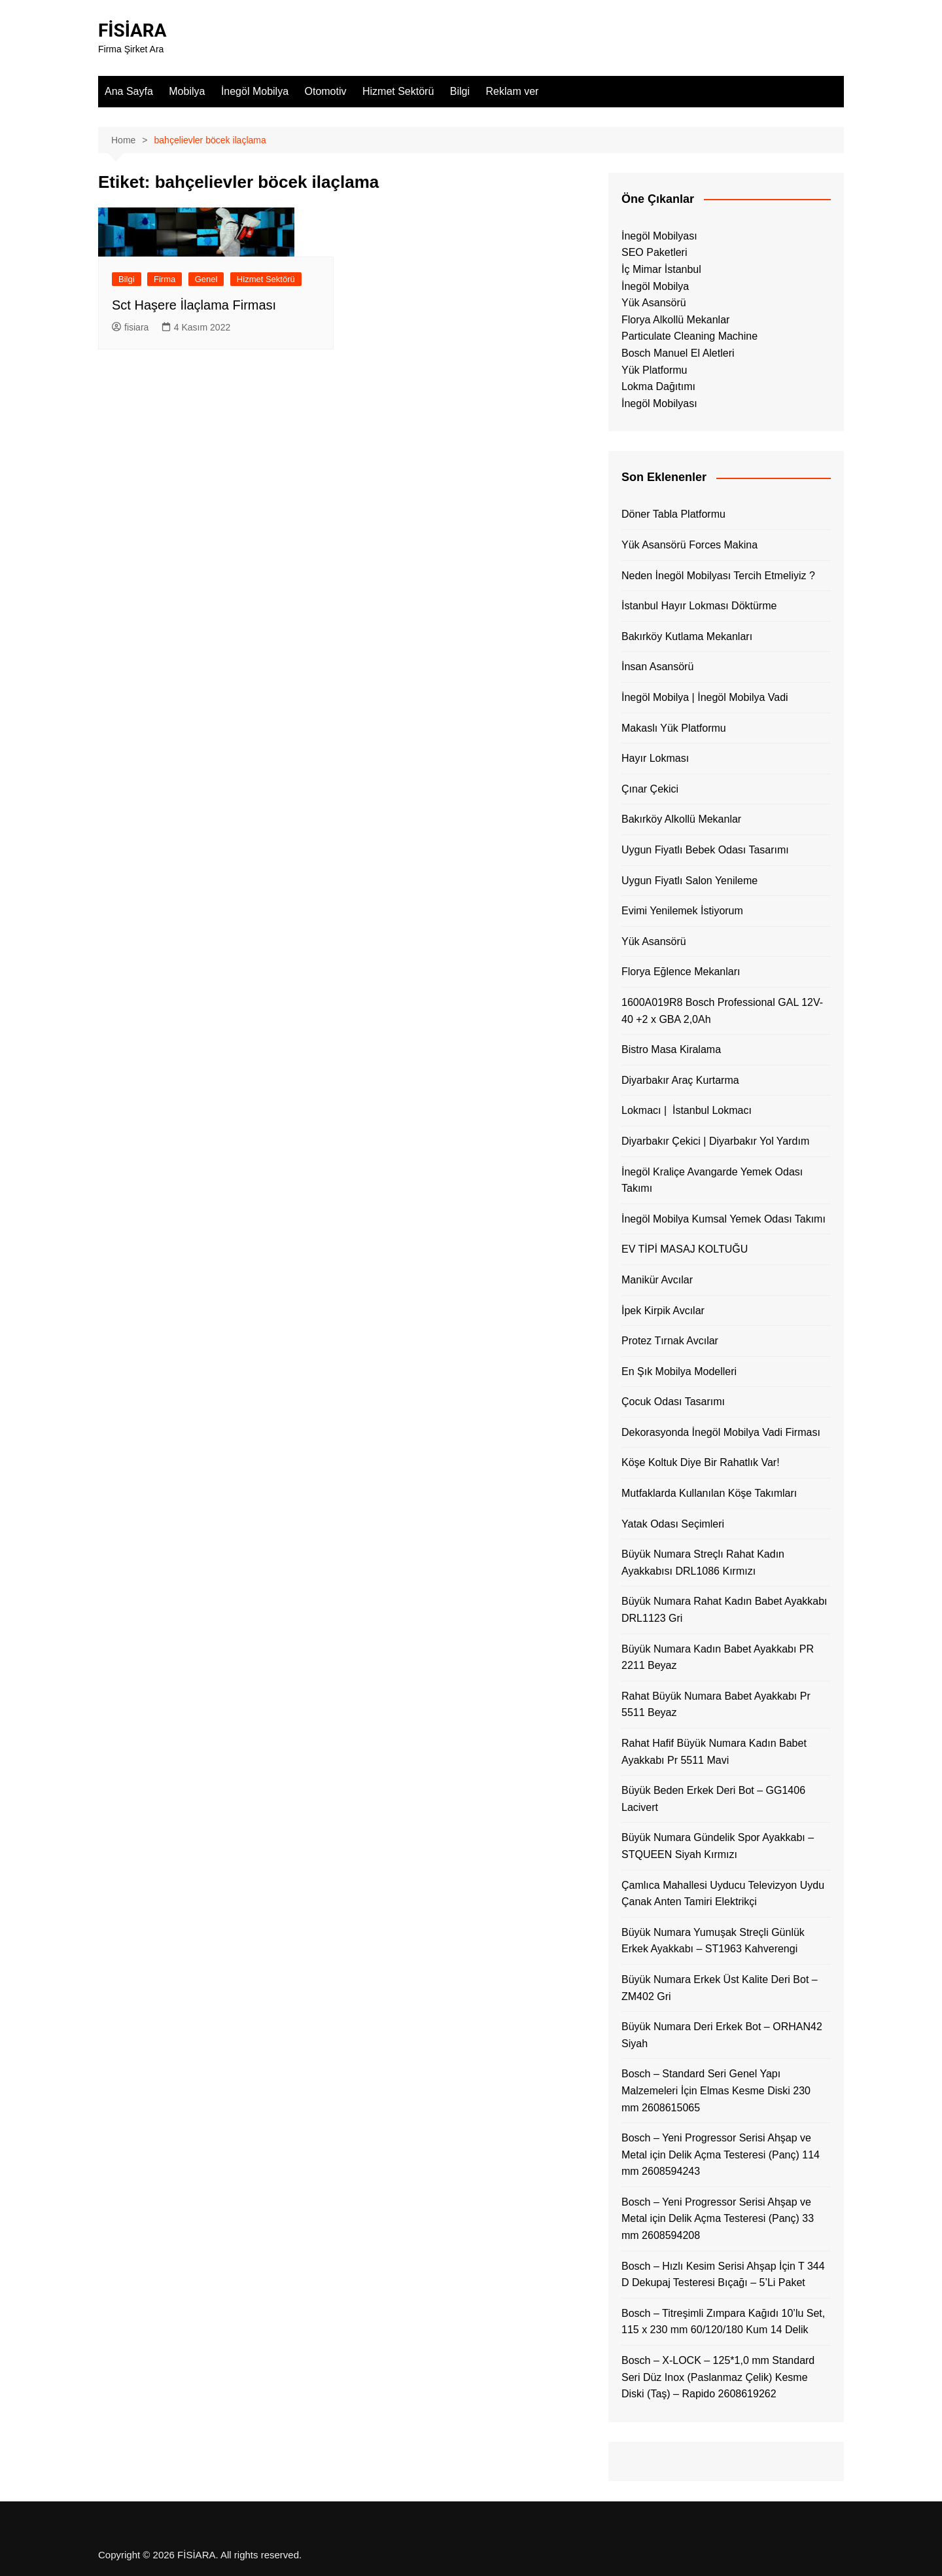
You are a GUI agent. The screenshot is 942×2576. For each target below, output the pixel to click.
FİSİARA (132, 30)
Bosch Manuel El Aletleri (678, 353)
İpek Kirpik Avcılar (663, 1310)
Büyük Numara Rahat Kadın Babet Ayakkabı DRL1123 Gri (724, 1610)
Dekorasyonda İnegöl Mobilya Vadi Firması (720, 1432)
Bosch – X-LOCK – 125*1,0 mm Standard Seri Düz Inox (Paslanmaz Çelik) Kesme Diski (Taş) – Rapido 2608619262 (717, 2377)
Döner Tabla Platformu (673, 514)
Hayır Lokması (655, 758)
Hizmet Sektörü (398, 91)
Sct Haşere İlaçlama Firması (194, 305)
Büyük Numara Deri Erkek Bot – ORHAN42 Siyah (721, 2035)
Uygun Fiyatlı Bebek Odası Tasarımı (705, 849)
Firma (164, 279)
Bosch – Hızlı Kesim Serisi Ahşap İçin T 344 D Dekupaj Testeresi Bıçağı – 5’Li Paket (723, 2275)
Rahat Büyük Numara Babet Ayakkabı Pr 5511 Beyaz (716, 1704)
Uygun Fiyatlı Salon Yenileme (689, 880)
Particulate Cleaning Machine (689, 336)
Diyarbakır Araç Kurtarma (680, 1080)
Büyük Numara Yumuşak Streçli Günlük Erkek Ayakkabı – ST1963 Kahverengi (713, 1941)
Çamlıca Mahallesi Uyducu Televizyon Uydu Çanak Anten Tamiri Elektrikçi (722, 1894)
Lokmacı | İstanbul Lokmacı (686, 1110)
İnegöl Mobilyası (659, 235)
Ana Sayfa (129, 91)
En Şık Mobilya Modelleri (679, 1371)
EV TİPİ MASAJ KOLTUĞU (684, 1249)
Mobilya (187, 91)
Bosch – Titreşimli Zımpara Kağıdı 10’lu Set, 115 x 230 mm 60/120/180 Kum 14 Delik (723, 2322)
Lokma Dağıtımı (658, 386)
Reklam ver (511, 91)
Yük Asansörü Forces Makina (689, 544)
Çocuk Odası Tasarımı (673, 1401)
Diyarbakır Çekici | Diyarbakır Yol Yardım (715, 1141)
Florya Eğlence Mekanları (680, 971)
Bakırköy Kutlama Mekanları (686, 636)
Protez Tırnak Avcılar (669, 1340)
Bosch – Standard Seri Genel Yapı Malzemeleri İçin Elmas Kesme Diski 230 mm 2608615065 (716, 2090)
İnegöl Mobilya (254, 91)
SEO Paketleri (654, 252)
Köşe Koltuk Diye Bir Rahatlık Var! (700, 1462)
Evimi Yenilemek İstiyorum (682, 910)
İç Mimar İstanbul (661, 269)
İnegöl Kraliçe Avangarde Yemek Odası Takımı (712, 1180)
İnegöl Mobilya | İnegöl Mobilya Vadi (704, 697)
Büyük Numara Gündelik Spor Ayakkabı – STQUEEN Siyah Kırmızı (717, 1846)
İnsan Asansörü (657, 666)
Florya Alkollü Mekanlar (675, 319)
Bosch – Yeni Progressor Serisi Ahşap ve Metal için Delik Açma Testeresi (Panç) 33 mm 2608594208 (717, 2218)
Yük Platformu (654, 370)
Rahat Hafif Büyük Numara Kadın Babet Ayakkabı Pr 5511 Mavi (714, 1752)
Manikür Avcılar (657, 1279)
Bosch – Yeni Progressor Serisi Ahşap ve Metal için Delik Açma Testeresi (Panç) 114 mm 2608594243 (720, 2154)
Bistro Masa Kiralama (671, 1049)
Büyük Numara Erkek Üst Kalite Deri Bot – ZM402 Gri (719, 1988)
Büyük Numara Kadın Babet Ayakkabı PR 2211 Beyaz (717, 1657)
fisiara (130, 327)
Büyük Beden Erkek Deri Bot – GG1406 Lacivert (713, 1799)
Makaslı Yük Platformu (673, 728)
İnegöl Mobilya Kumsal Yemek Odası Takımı (723, 1219)
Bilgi (460, 91)
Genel (206, 279)
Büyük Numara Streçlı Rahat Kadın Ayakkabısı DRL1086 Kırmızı (702, 1562)
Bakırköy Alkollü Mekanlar (681, 819)
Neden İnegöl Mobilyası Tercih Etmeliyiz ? (718, 575)
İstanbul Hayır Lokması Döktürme (698, 605)
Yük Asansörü (653, 302)
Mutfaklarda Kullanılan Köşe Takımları (709, 1493)
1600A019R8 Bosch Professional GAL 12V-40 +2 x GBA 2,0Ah (722, 1011)
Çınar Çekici (649, 789)
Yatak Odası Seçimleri (672, 1524)
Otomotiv (326, 91)
